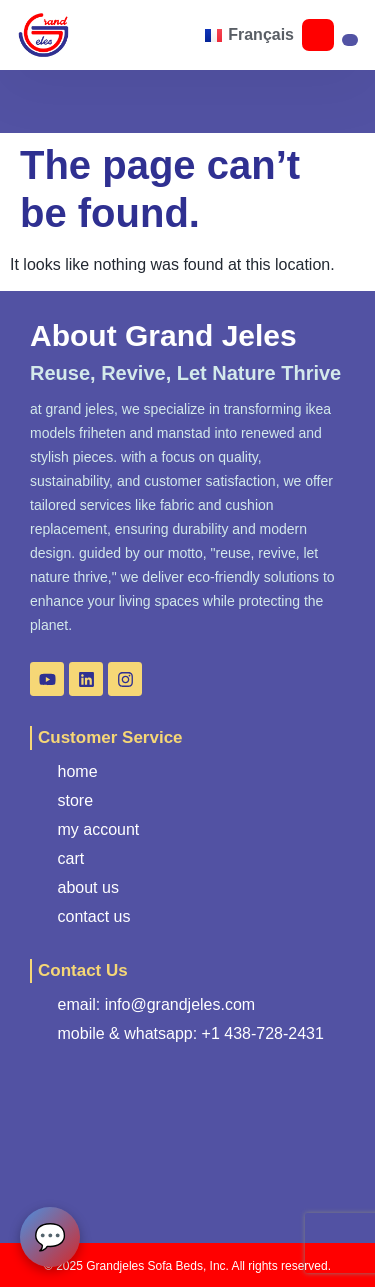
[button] (78, 35)
